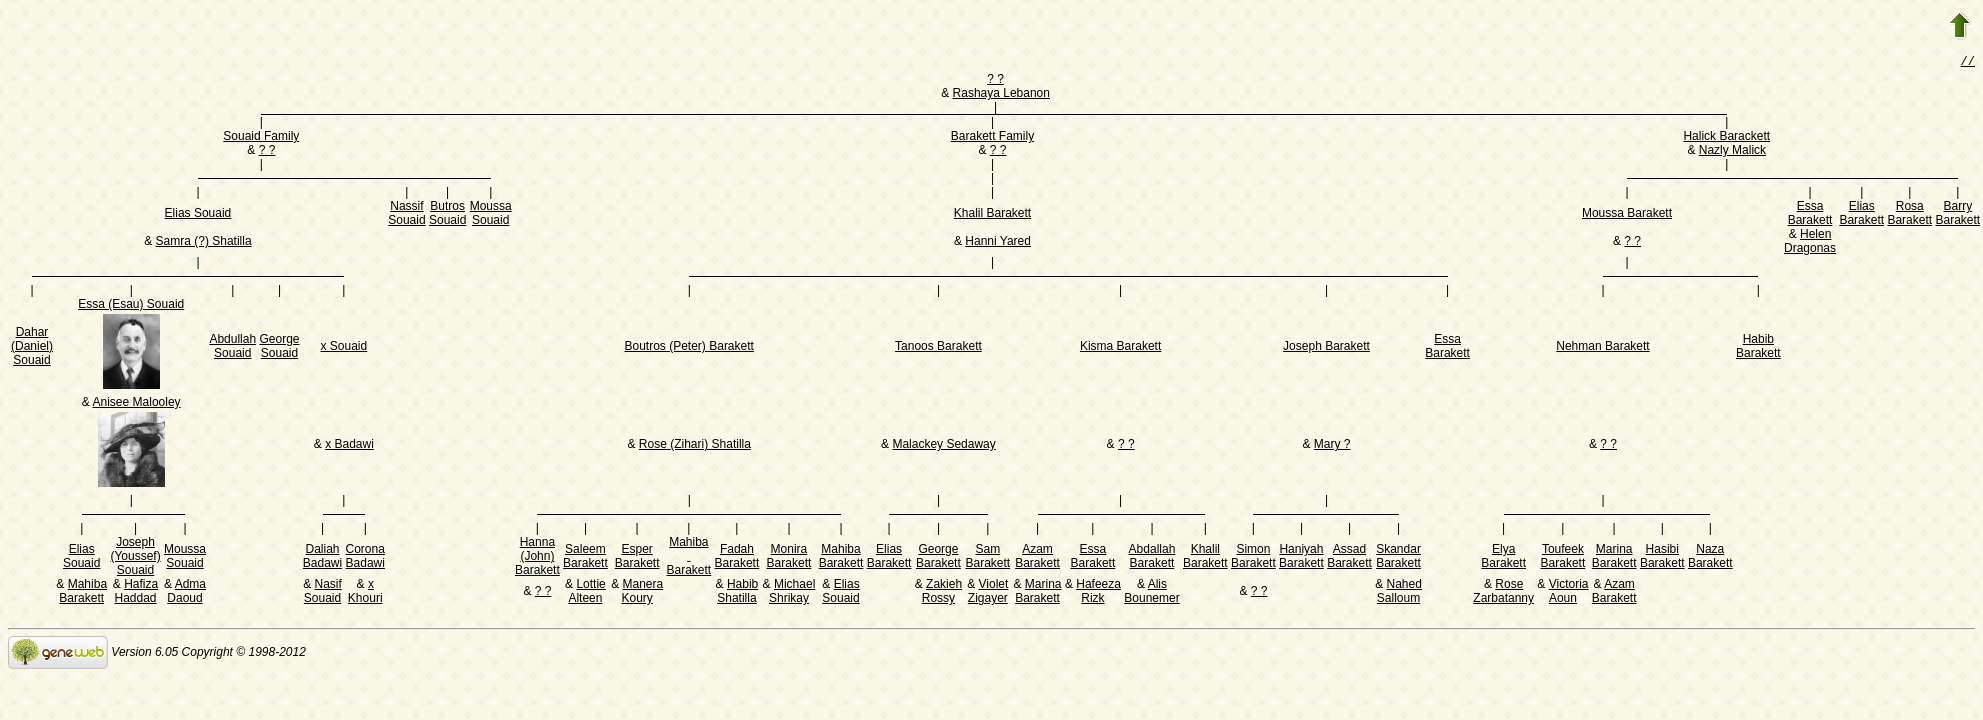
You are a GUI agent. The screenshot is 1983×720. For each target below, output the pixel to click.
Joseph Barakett (1326, 348)
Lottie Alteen (586, 593)
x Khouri (365, 593)
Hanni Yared (998, 243)
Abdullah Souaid (232, 348)
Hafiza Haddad (137, 593)
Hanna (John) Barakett (537, 558)
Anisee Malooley (137, 404)
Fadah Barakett (737, 558)
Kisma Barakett (1120, 348)
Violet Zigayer (988, 593)
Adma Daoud (186, 593)
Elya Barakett (1503, 558)
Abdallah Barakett (1152, 558)
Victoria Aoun (1569, 593)
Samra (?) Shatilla (204, 243)
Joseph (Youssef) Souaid (135, 558)
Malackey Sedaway (943, 446)
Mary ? (1332, 446)
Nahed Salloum (1399, 593)
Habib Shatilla (737, 593)
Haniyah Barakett (1301, 558)
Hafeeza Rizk (1098, 593)
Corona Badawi (365, 558)
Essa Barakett (1810, 215)
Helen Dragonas (1810, 243)
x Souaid (344, 348)
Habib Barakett (1758, 348)
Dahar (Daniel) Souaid (32, 348)
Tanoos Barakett (938, 348)
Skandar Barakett (1398, 558)
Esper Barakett (637, 558)
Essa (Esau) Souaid (131, 306)
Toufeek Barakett (1563, 558)
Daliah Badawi (322, 558)
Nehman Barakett (1602, 348)
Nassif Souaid (406, 215)
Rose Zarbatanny (1503, 593)
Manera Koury (642, 593)
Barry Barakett (1957, 215)
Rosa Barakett (1909, 215)
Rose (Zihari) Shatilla (695, 446)
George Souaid (279, 348)
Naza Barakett (1710, 558)
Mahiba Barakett (689, 558)
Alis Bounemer (1151, 593)
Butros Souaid (447, 215)
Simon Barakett (1253, 558)
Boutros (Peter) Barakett (689, 348)
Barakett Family (992, 138)
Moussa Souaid (491, 215)
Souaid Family (261, 138)
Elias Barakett (1861, 215)
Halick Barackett (1726, 138)
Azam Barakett (1037, 558)
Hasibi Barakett (1662, 558)
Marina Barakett (1614, 558)
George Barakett (938, 558)
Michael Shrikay (792, 593)
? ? (995, 81)
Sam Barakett (987, 558)
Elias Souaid (198, 215)
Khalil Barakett (992, 215)
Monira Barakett (789, 558)
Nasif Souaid (323, 593)
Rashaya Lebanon (1001, 95)
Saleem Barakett (585, 558)
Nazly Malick (1732, 152)
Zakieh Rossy (942, 593)
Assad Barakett (1349, 558)
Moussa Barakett (1627, 215)
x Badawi (349, 446)
